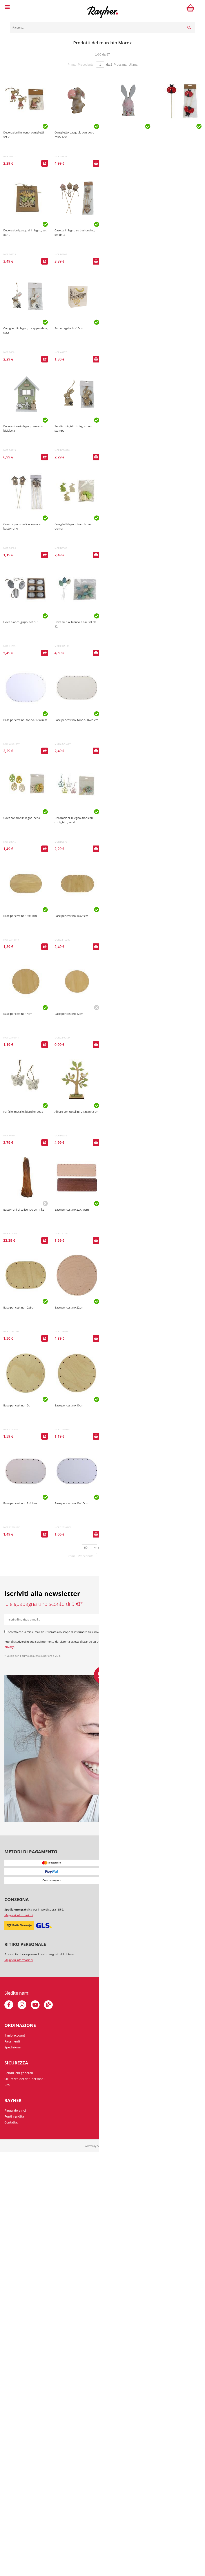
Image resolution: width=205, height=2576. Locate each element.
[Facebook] (8, 2004)
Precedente (86, 64)
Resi (7, 2085)
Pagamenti (12, 2041)
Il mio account (14, 2035)
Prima (72, 64)
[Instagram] (22, 2004)
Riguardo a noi (15, 2110)
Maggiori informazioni (18, 1915)
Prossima (120, 64)
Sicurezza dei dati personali (24, 2079)
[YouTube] (35, 2004)
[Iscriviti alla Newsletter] (195, 1619)
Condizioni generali (18, 2073)
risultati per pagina (110, 1547)
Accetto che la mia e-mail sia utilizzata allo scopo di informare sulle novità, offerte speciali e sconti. (71, 1632)
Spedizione (12, 2047)
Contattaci (11, 2122)
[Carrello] (190, 7)
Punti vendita (14, 2116)
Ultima (133, 64)
